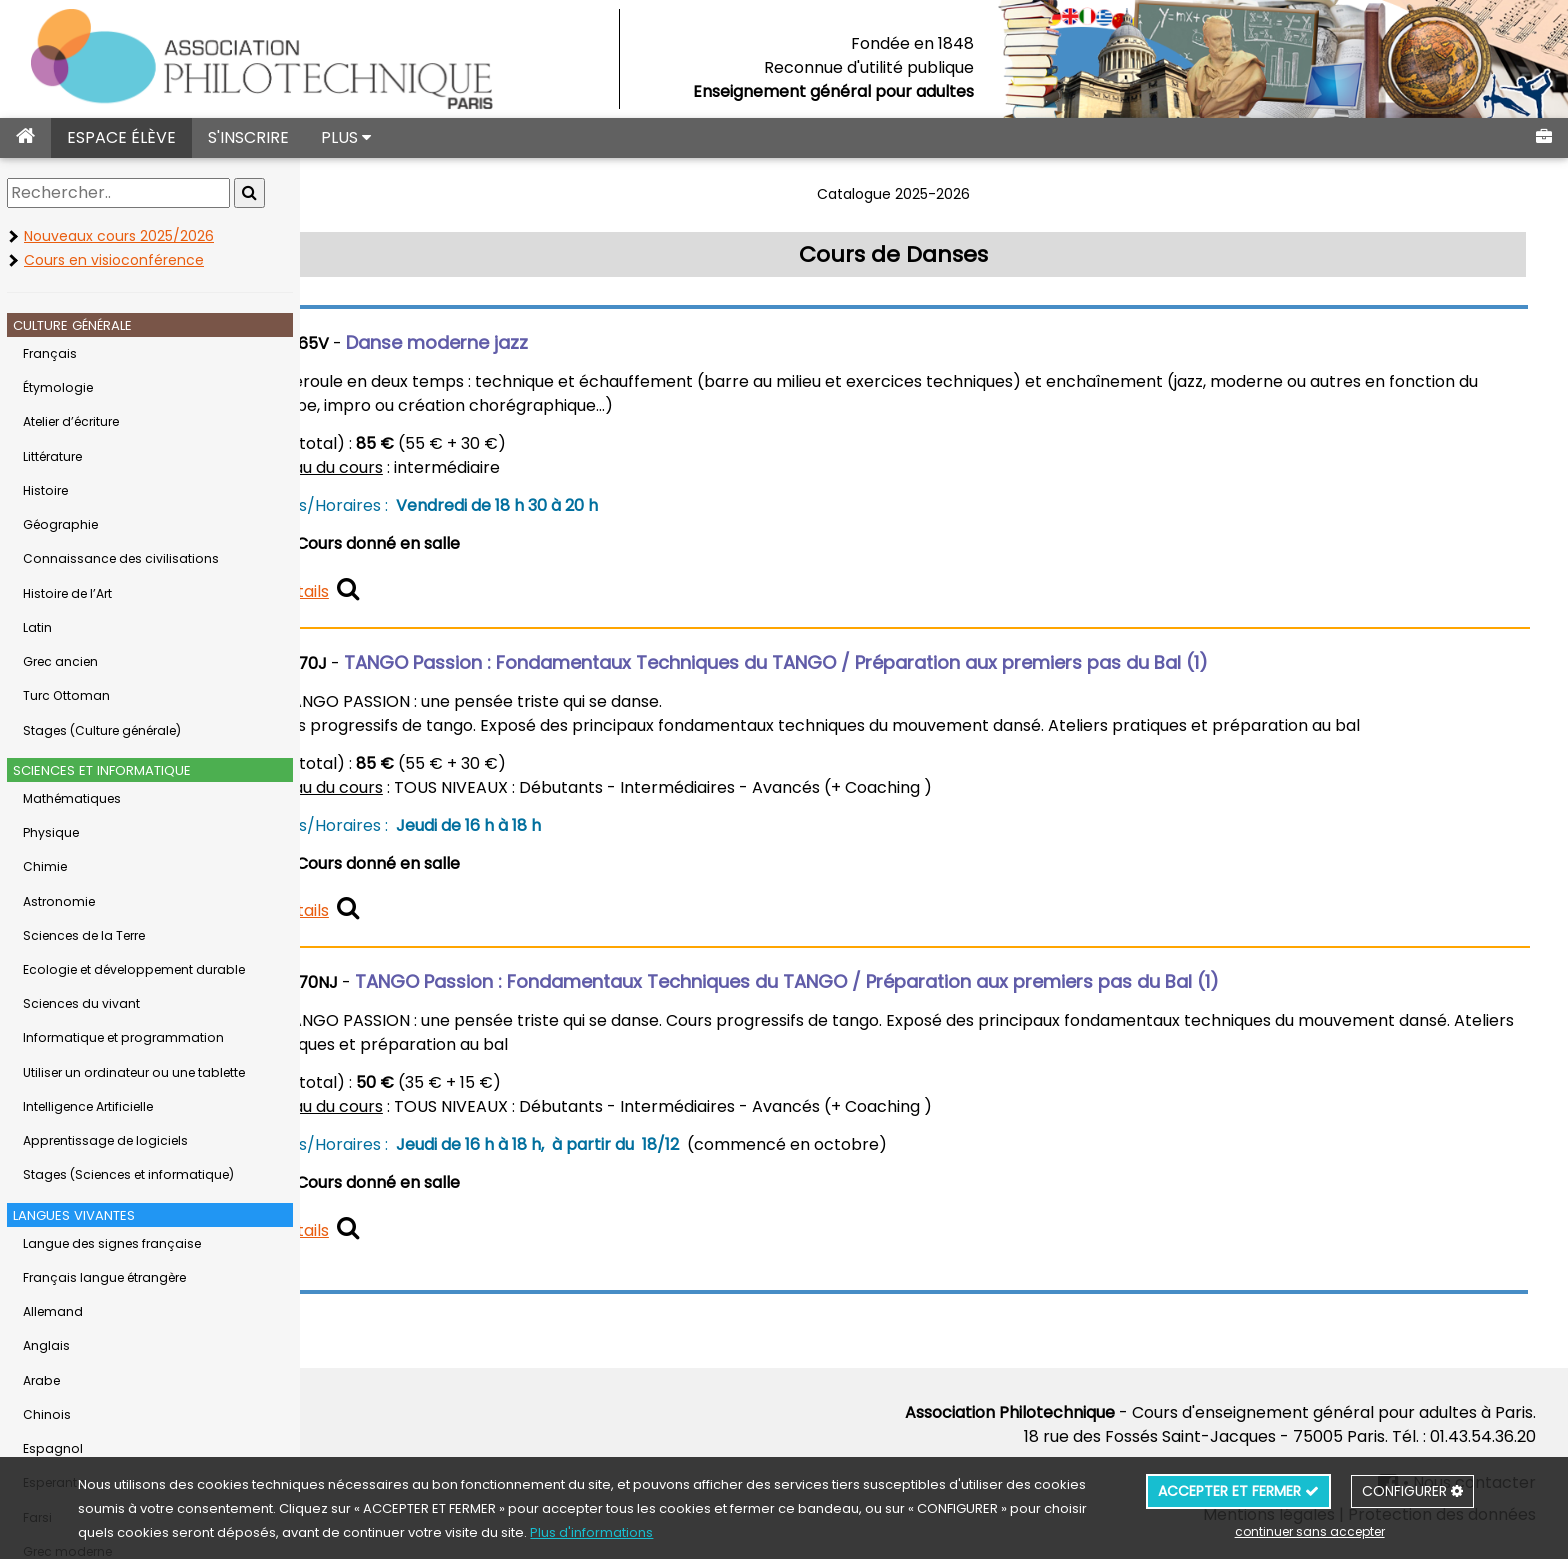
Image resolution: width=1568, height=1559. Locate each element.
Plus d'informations (591, 1532)
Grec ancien (60, 661)
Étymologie (58, 387)
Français (50, 353)
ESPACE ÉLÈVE (121, 137)
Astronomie (59, 901)
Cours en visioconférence (114, 260)
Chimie (45, 866)
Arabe (41, 1380)
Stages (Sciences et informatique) (128, 1174)
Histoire (45, 490)
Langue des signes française (112, 1243)
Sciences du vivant (81, 1003)
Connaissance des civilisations (121, 558)
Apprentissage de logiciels (105, 1140)
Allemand (53, 1311)
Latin (37, 627)
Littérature (52, 456)
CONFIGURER (1412, 1491)
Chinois (47, 1414)
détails (400, 591)
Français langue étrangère (104, 1277)
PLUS (346, 137)
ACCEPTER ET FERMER (1238, 1491)
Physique (51, 832)
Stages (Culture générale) (102, 730)
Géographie (60, 524)
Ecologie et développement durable (134, 969)
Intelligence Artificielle (88, 1106)
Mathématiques (72, 798)
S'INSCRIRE (248, 137)
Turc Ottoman (66, 695)
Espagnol (53, 1448)
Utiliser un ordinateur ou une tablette (134, 1072)
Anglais (46, 1345)
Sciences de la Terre (84, 935)
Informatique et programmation (123, 1037)
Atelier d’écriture (71, 421)
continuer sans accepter (1310, 1531)
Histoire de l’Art (67, 593)
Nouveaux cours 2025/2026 (119, 236)
